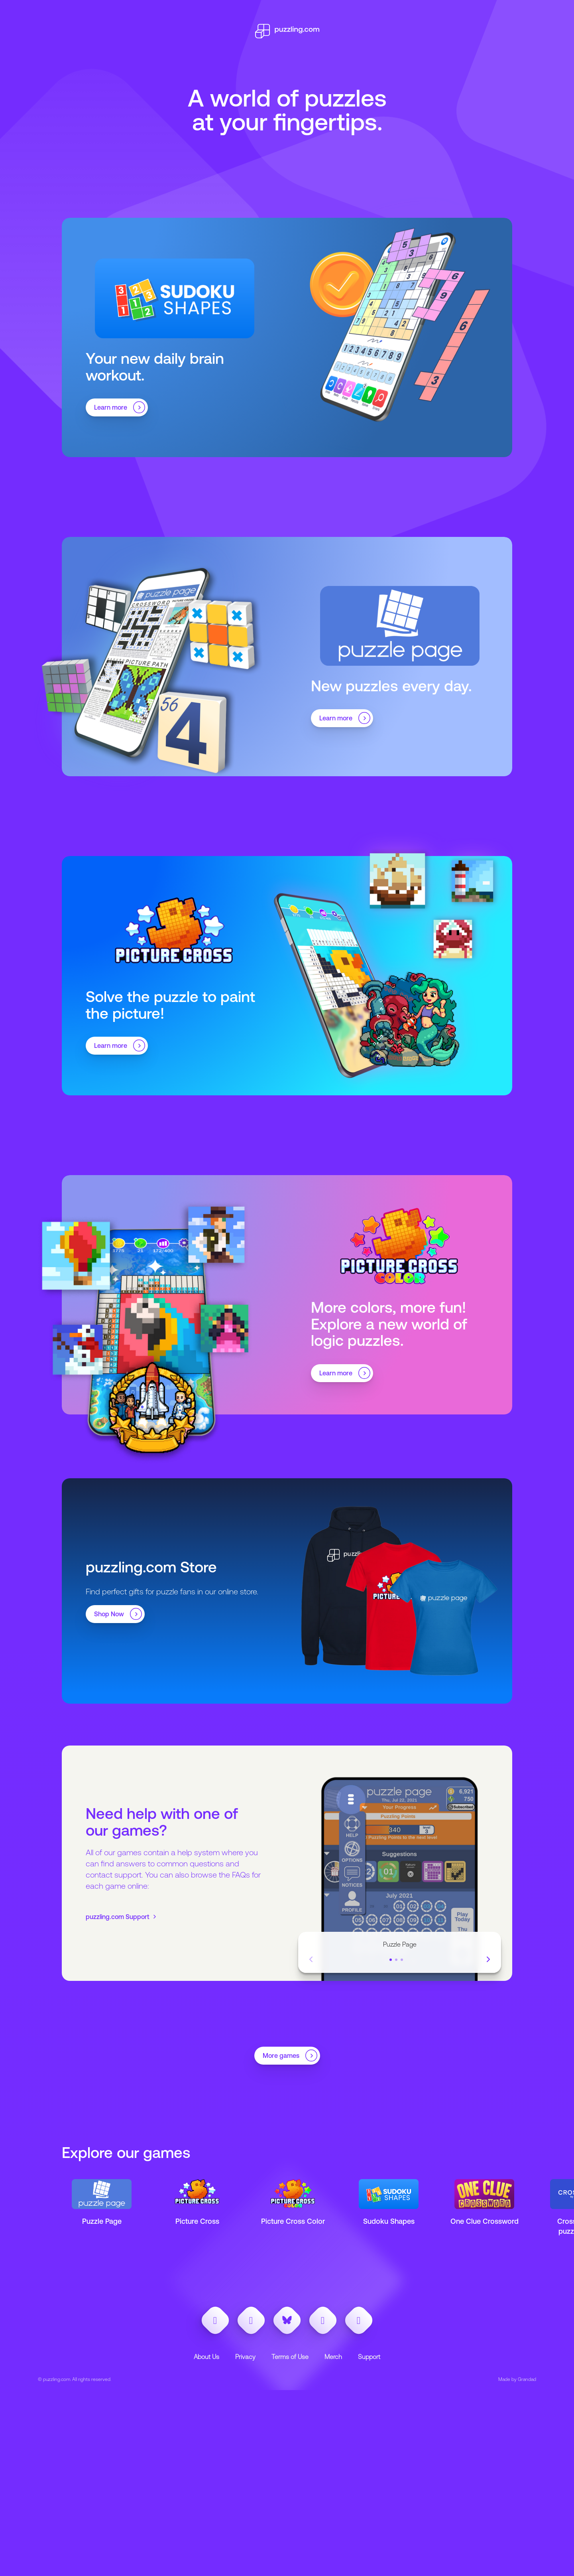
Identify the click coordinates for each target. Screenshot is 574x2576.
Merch (333, 2356)
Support (369, 2356)
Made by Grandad (517, 2379)
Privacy (245, 2356)
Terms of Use (290, 2356)
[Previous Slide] (311, 1960)
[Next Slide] (488, 1960)
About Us (206, 2356)
